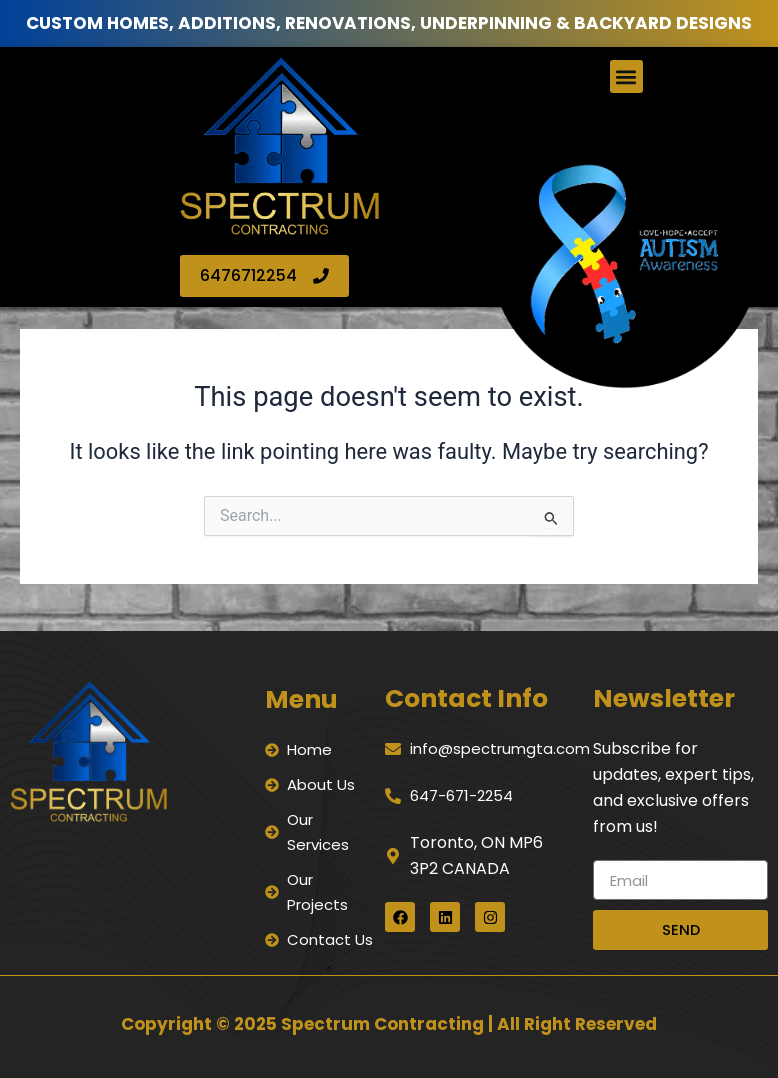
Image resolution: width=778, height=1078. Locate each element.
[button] (626, 76)
